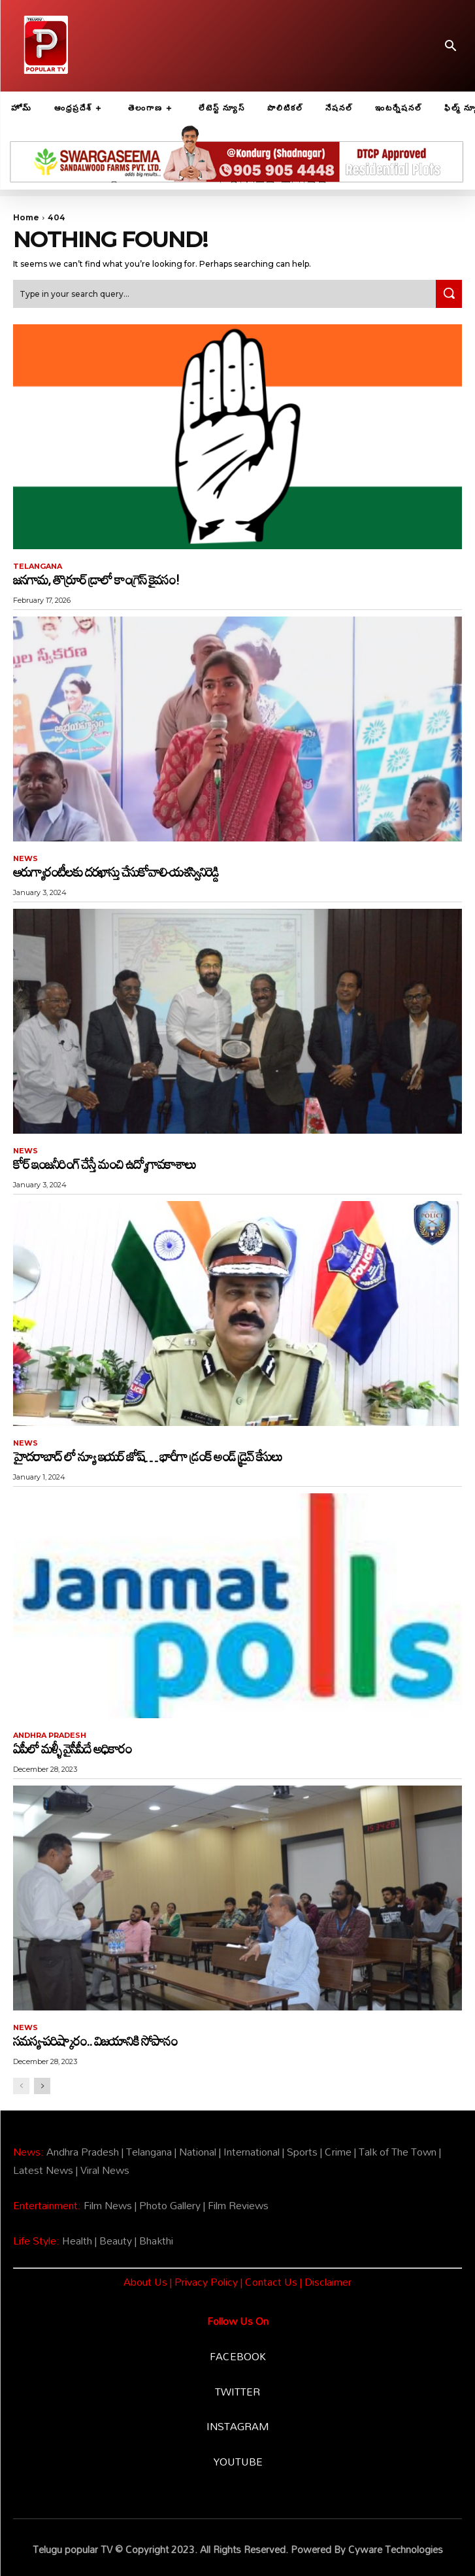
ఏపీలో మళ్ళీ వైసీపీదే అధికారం (72, 1748)
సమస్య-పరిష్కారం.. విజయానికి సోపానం (95, 2040)
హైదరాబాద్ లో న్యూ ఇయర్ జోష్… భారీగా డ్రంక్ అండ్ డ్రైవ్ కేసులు (147, 1456)
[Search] (449, 294)
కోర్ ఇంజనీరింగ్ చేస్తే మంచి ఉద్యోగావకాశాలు (104, 1164)
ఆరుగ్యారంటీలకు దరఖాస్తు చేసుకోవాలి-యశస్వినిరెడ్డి (115, 871)
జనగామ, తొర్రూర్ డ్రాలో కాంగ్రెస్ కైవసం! (96, 579)
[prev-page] (21, 2086)
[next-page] (42, 2086)
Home (26, 217)
